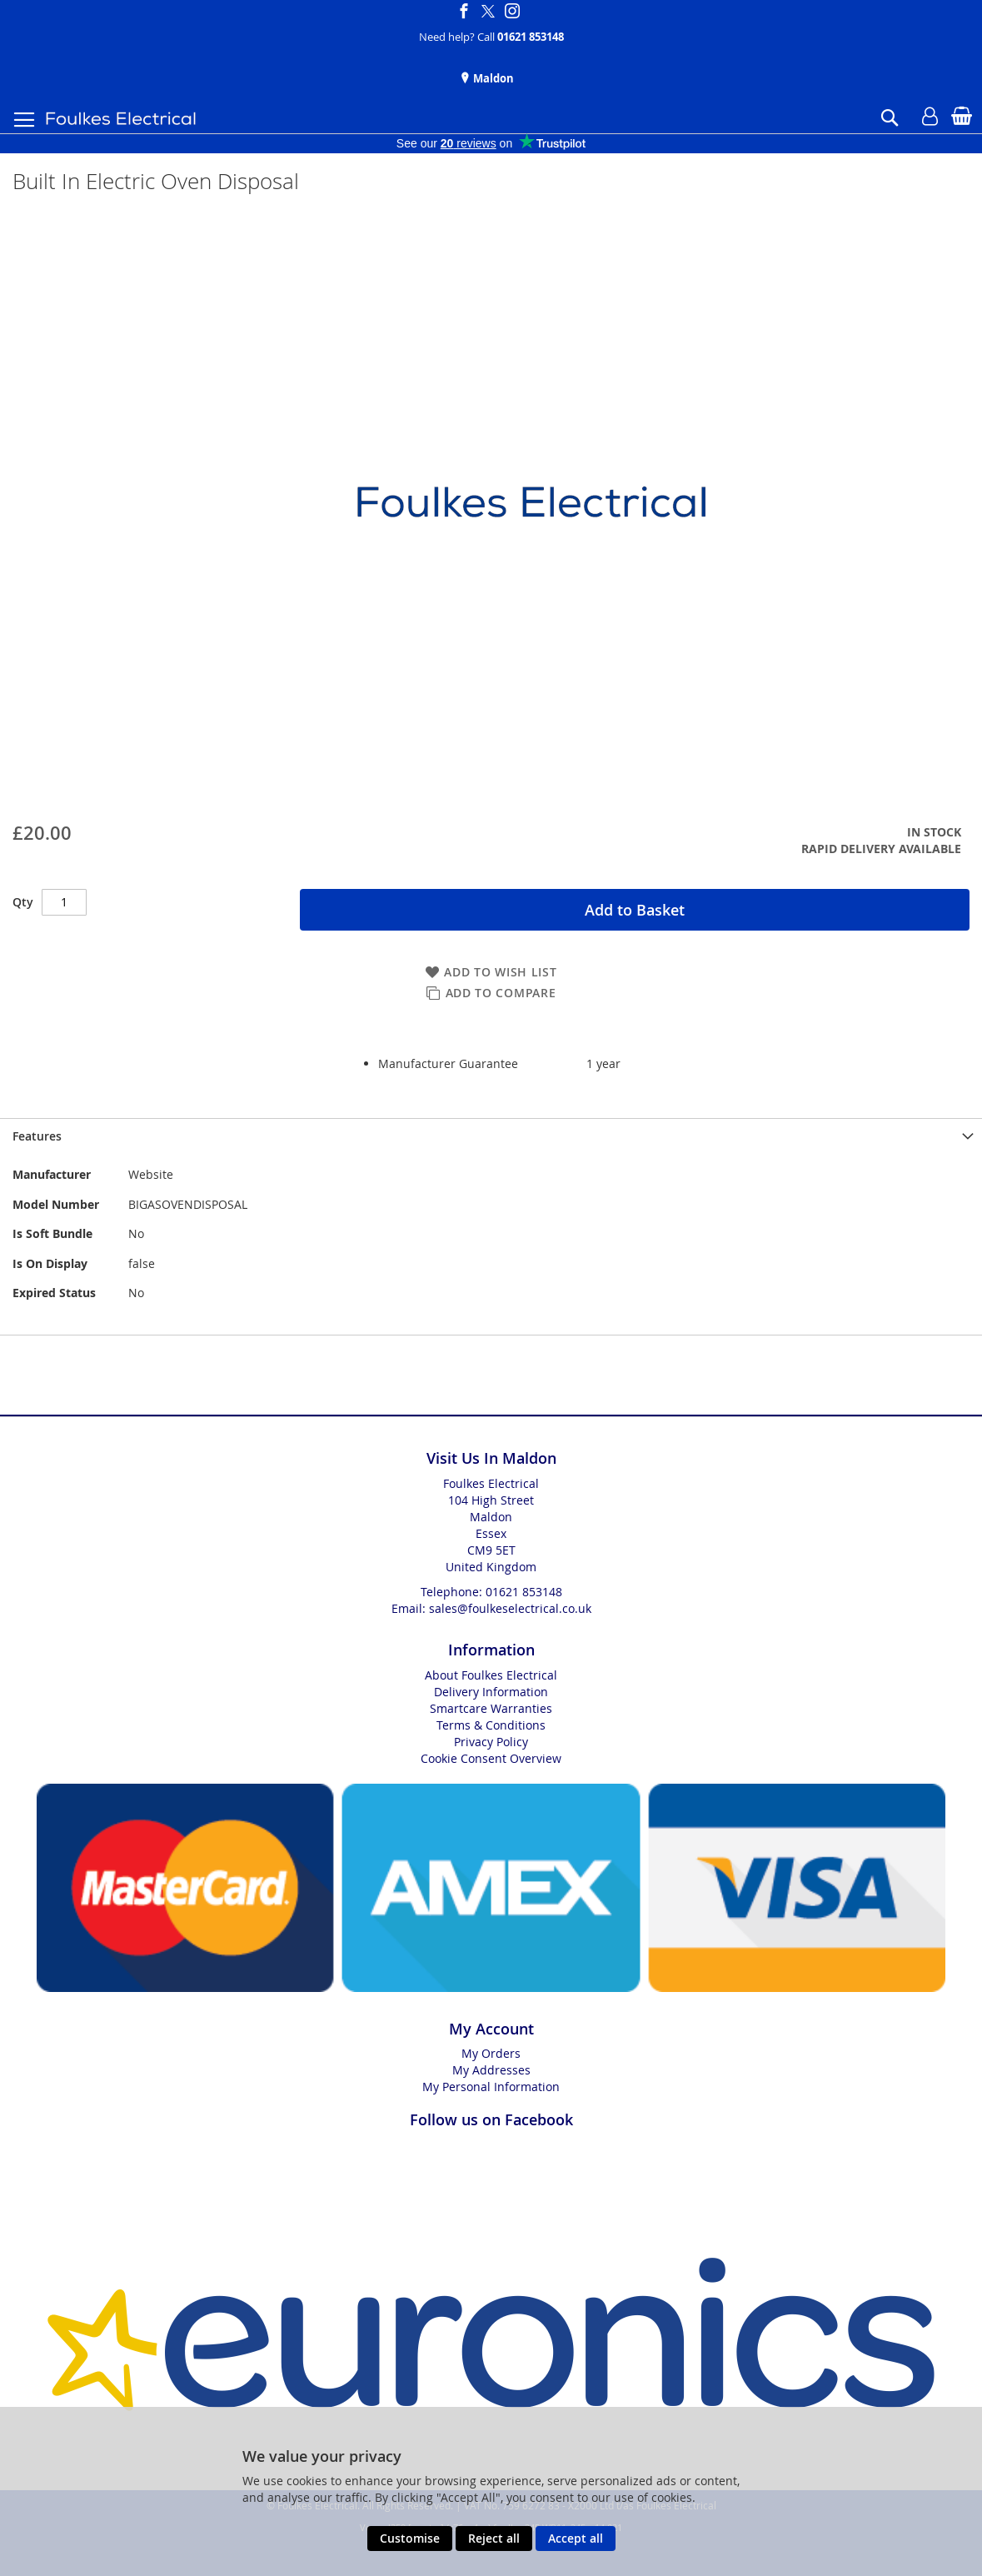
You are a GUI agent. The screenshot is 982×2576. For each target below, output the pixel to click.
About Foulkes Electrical (491, 1675)
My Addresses (491, 2070)
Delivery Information (491, 1692)
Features (37, 1136)
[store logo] (121, 119)
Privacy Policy (491, 1742)
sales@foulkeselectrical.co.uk (510, 1608)
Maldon (492, 78)
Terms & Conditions (491, 1725)
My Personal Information (491, 2086)
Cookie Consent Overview (491, 1758)
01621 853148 (530, 36)
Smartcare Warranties (491, 1708)
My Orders (491, 2053)
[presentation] (491, 1136)
